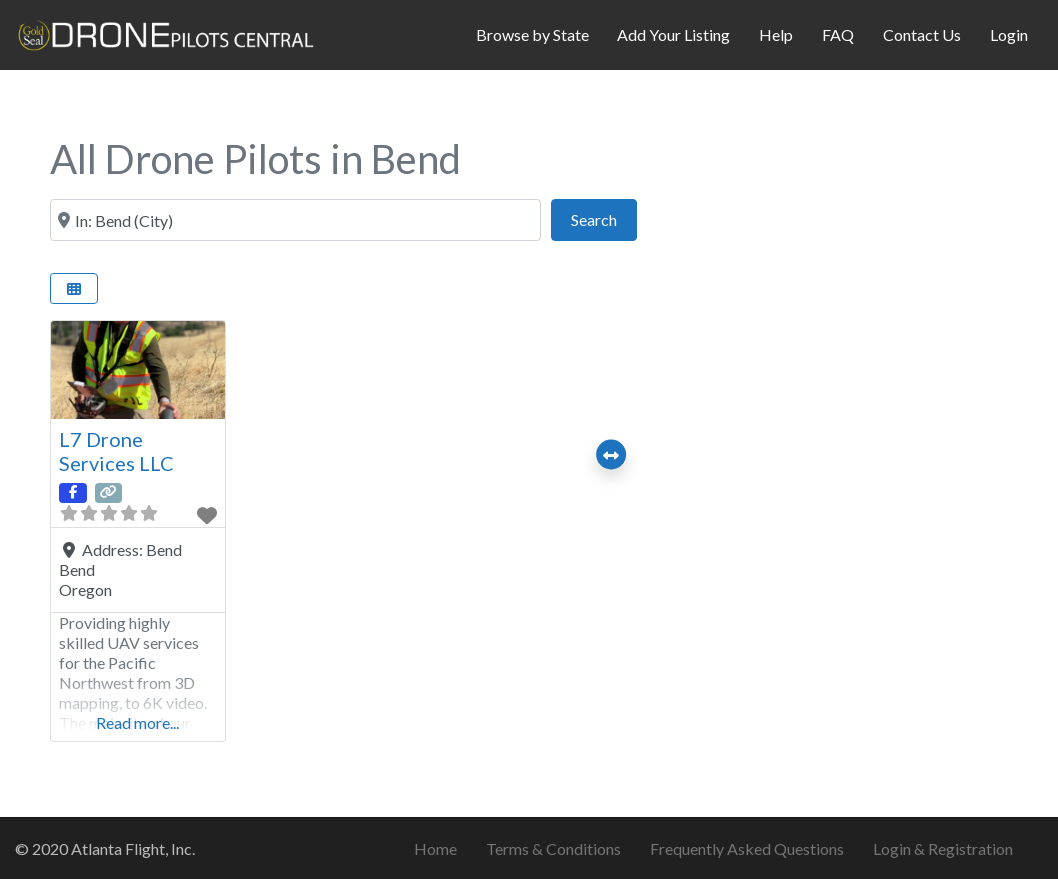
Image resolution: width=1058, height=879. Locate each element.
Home (435, 848)
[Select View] (74, 288)
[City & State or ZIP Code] (295, 220)
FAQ (838, 34)
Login (1009, 34)
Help (776, 34)
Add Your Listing (673, 34)
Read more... (137, 722)
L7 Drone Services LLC (116, 451)
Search (604, 217)
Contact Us (922, 34)
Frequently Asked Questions (747, 848)
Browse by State (532, 34)
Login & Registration (943, 848)
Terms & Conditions (553, 848)
